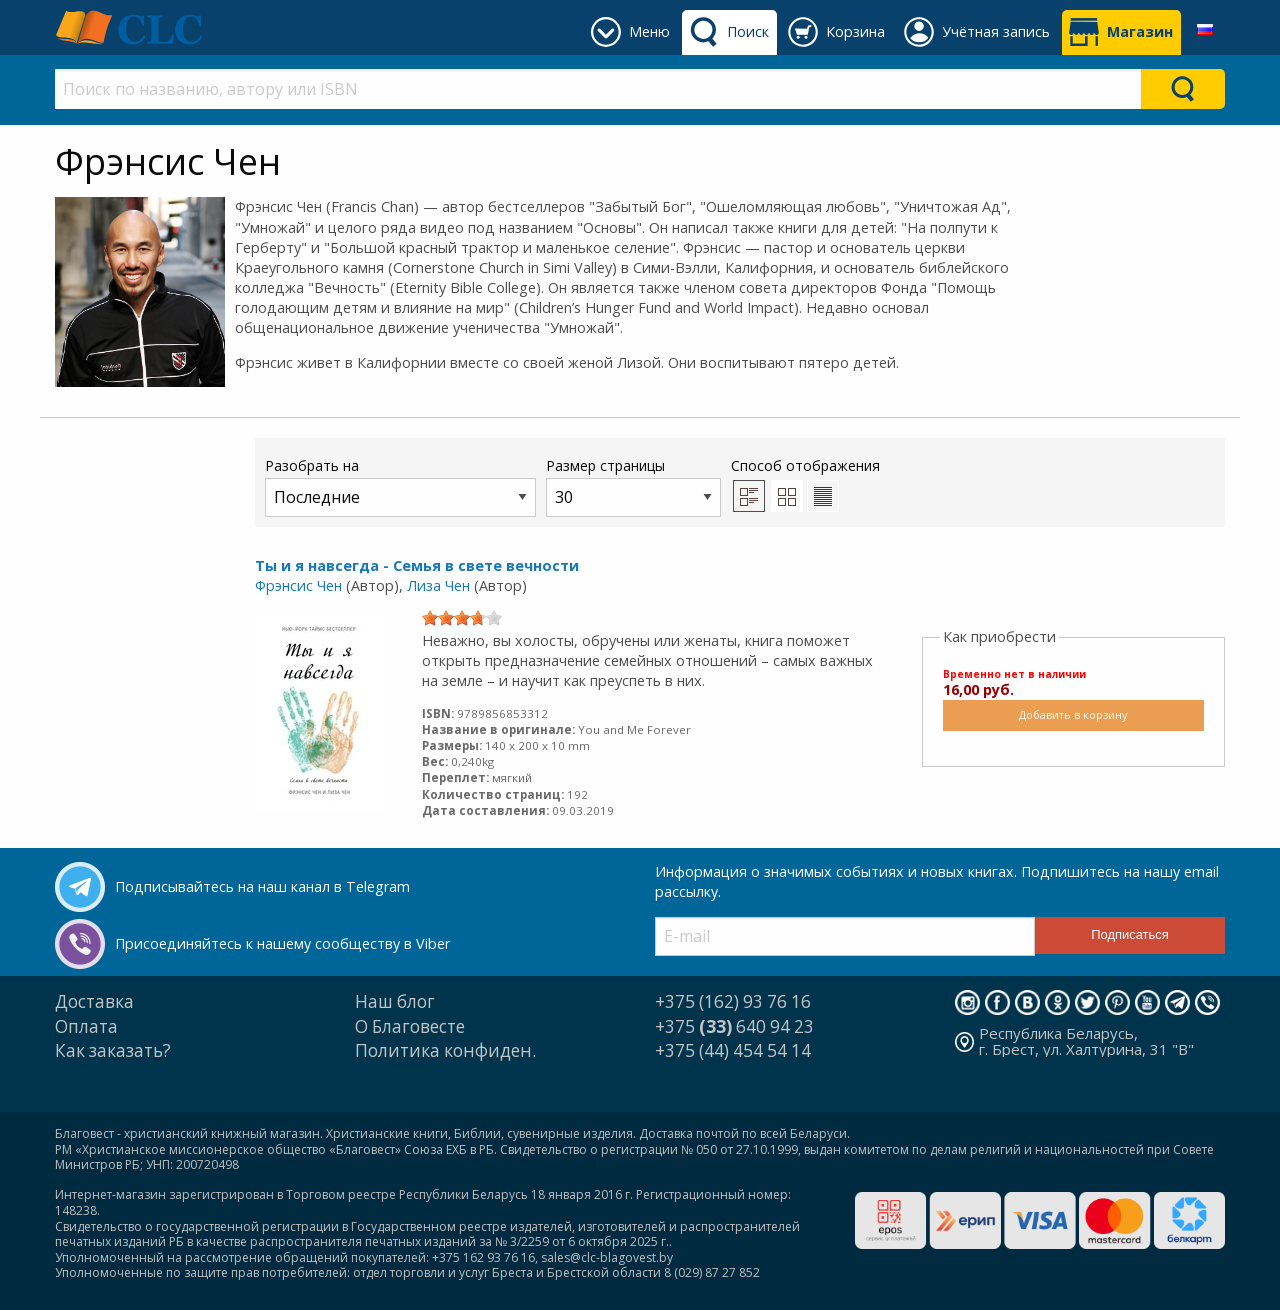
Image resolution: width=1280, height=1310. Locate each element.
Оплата (86, 1026)
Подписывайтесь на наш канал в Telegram (262, 886)
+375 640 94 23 (734, 1026)
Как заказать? (113, 1050)
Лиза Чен (438, 585)
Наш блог (395, 1001)
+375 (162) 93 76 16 (733, 1001)
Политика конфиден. (445, 1050)
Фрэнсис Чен (298, 585)
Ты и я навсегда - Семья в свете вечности (417, 565)
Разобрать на (400, 486)
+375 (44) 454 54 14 (733, 1050)
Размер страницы (633, 486)
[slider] (462, 618)
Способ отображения (805, 484)
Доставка (94, 1001)
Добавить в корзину (1073, 714)
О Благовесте (410, 1026)
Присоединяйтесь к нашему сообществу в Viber (282, 943)
